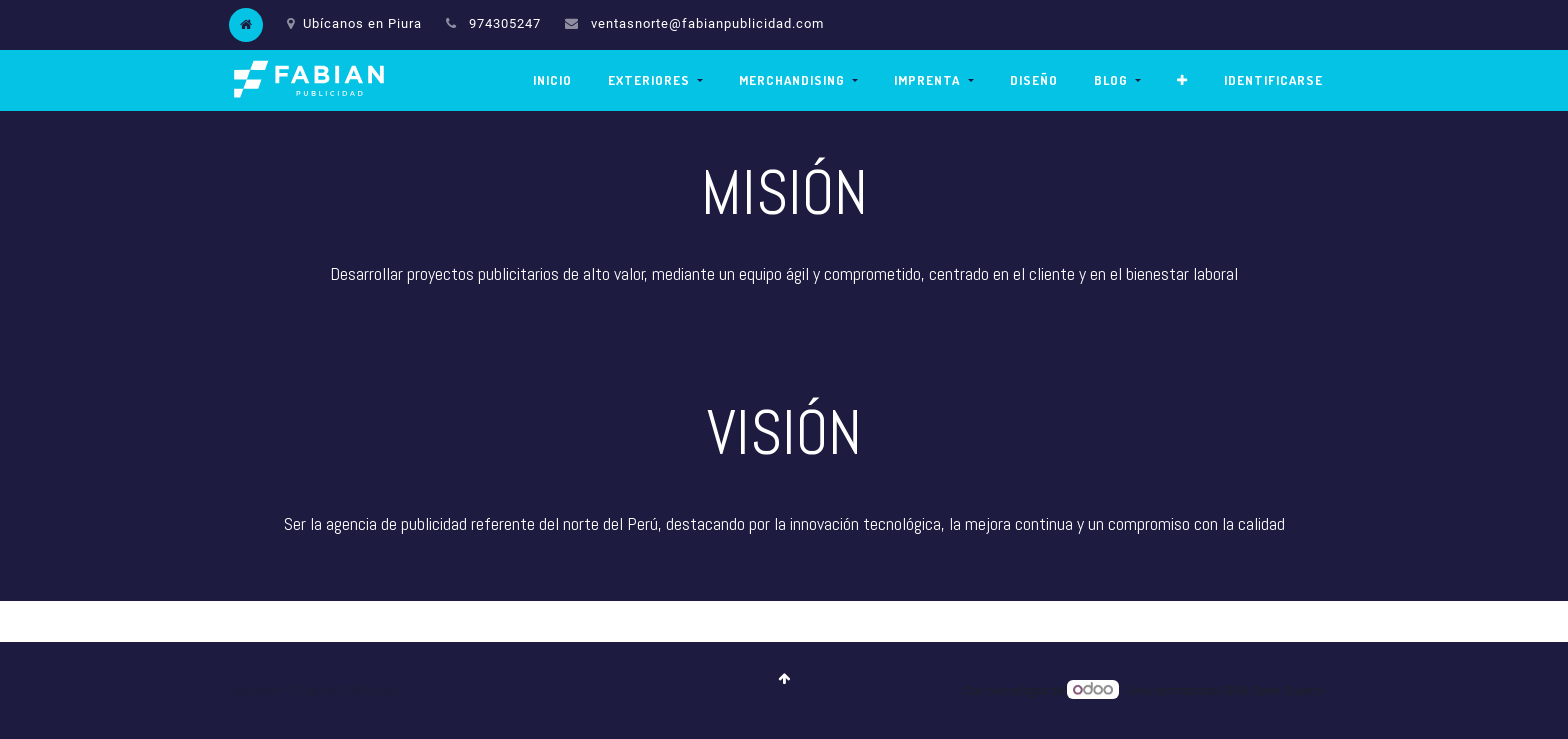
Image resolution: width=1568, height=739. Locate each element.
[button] (1182, 80)
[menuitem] (552, 80)
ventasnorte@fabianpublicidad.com (707, 23)
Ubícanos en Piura (354, 23)
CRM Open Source (1272, 690)
